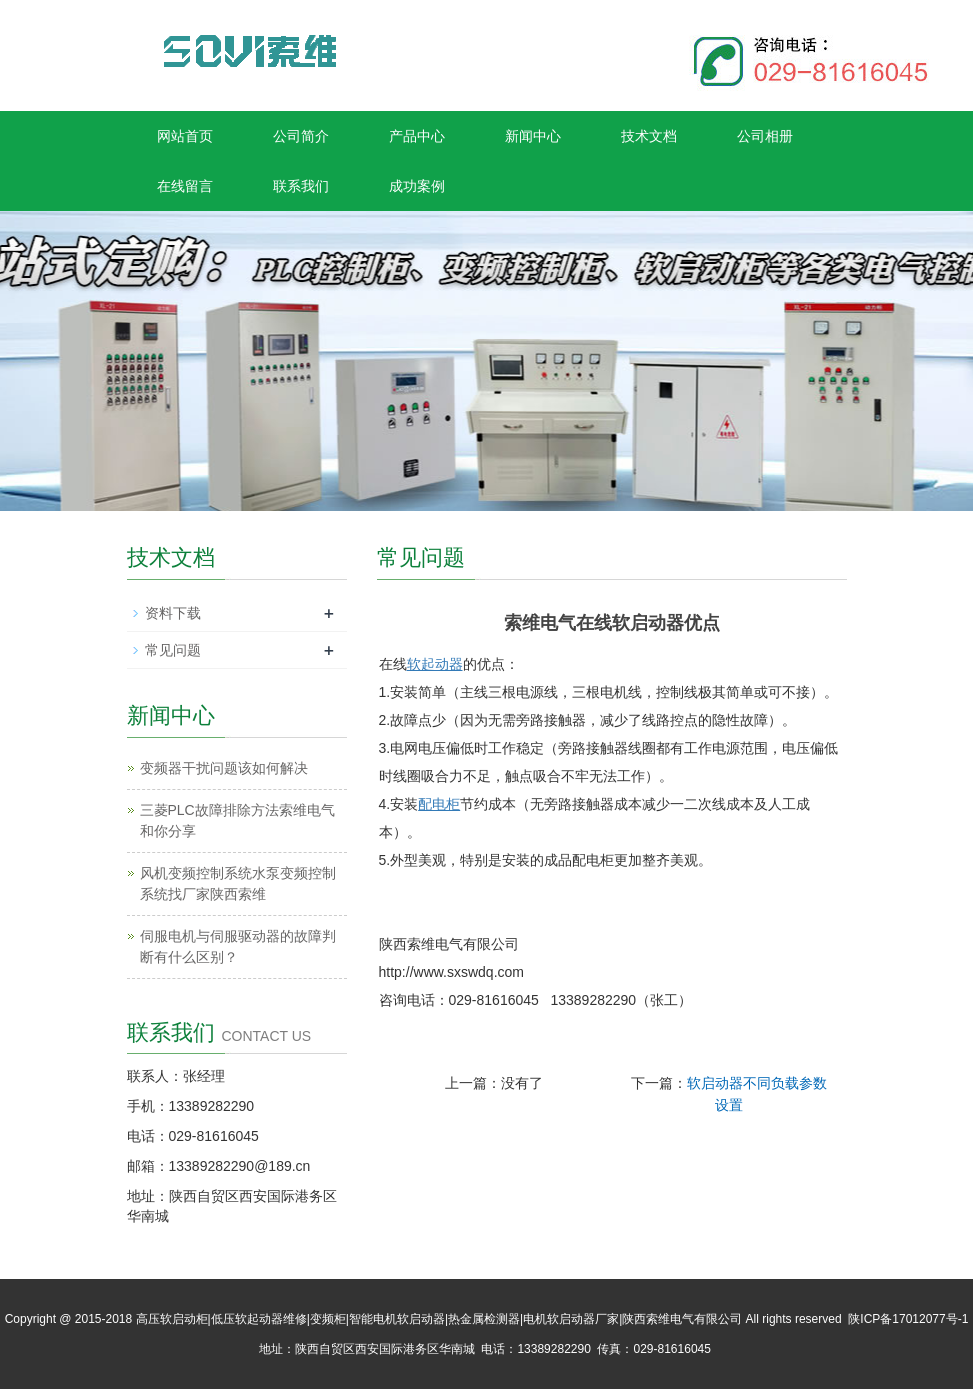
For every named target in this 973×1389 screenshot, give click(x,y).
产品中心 (417, 136)
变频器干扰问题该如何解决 (224, 768)
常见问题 (173, 650)
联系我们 (301, 186)
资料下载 (173, 613)
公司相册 (765, 136)
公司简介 (301, 136)
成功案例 (417, 186)
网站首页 (185, 136)
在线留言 (185, 186)
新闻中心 (533, 136)
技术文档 (649, 136)
